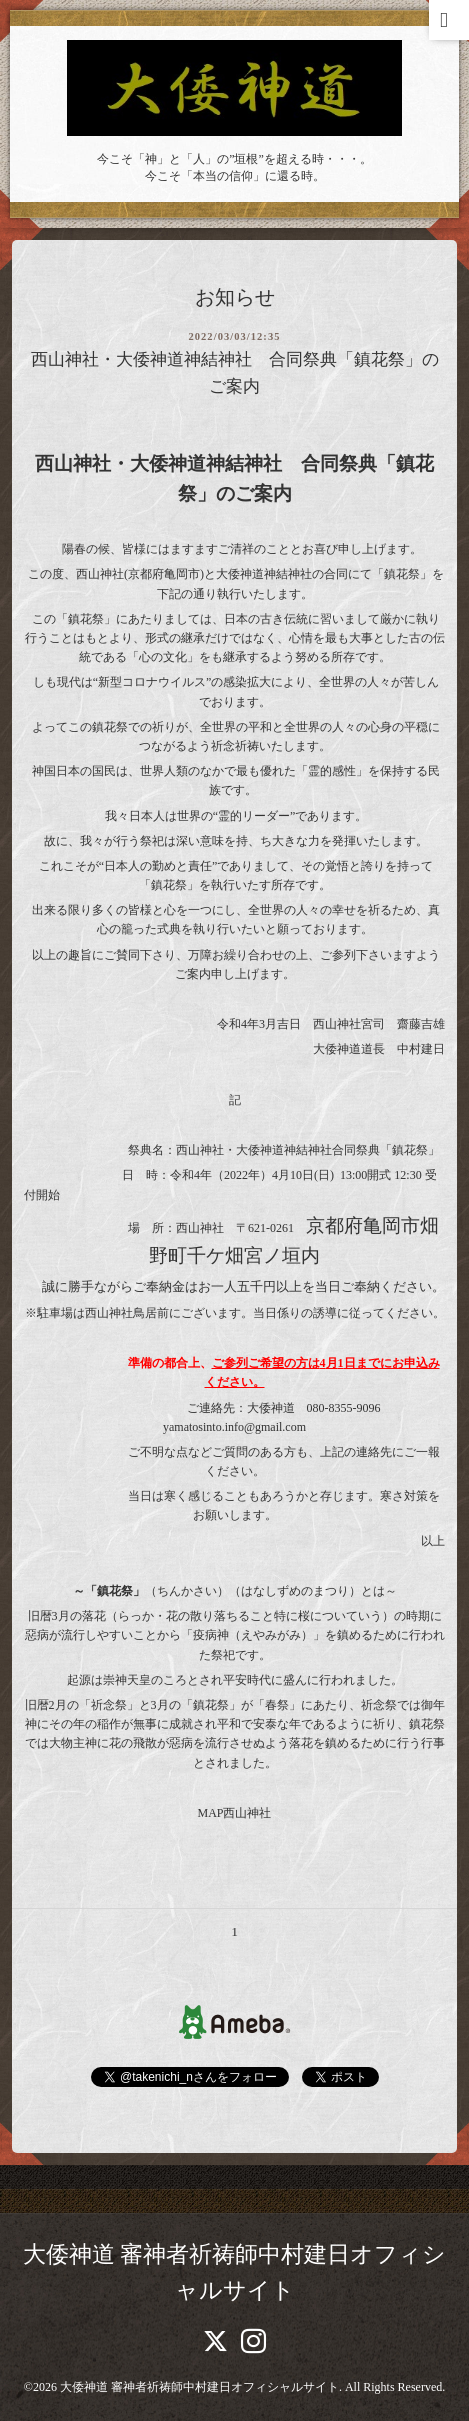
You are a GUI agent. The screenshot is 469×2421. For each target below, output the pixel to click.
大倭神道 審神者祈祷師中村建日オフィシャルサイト (199, 2387)
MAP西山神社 (234, 1813)
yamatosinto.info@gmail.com (234, 1427)
